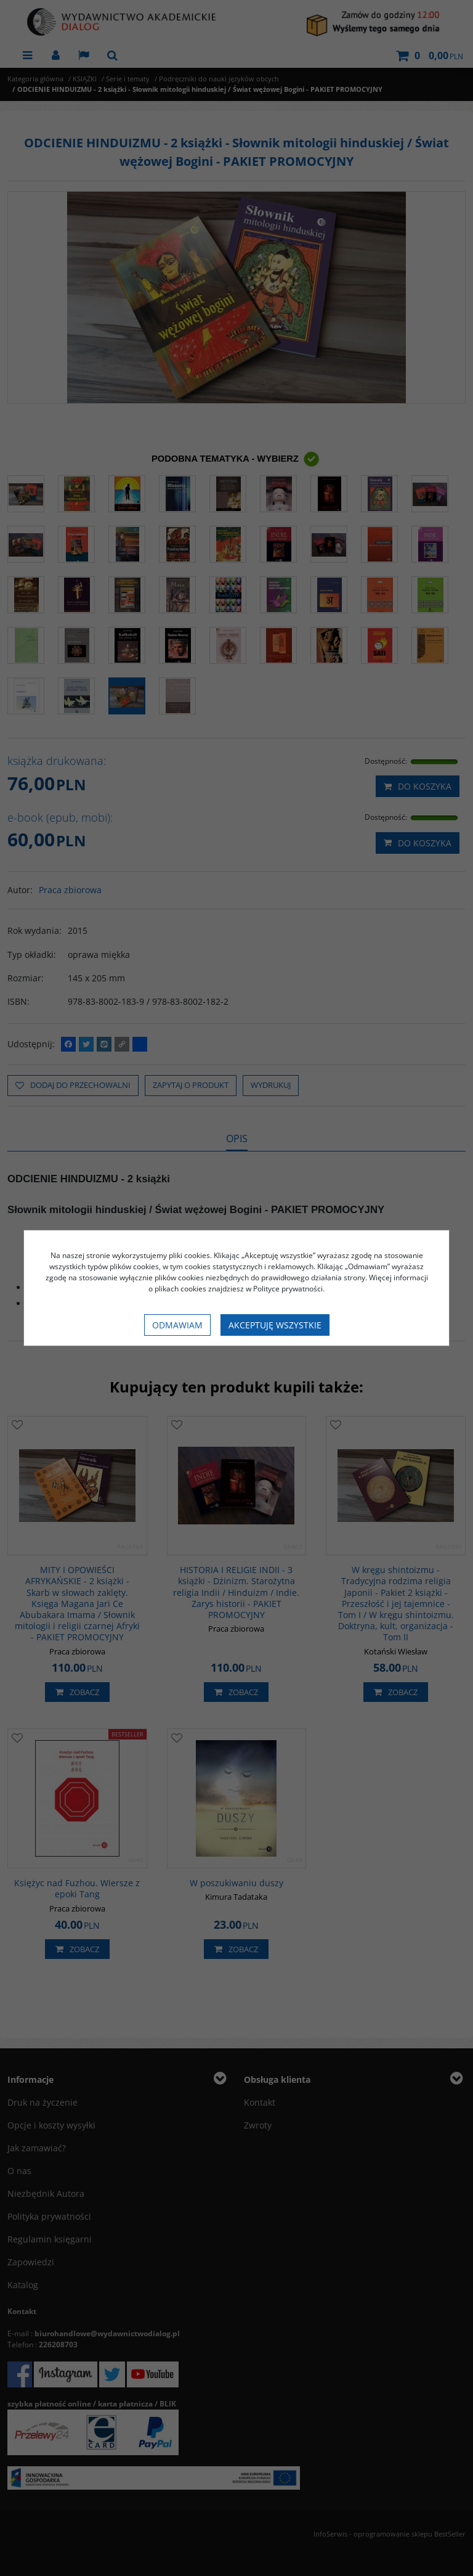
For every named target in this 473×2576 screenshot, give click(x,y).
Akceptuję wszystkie (274, 1325)
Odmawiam (177, 1325)
